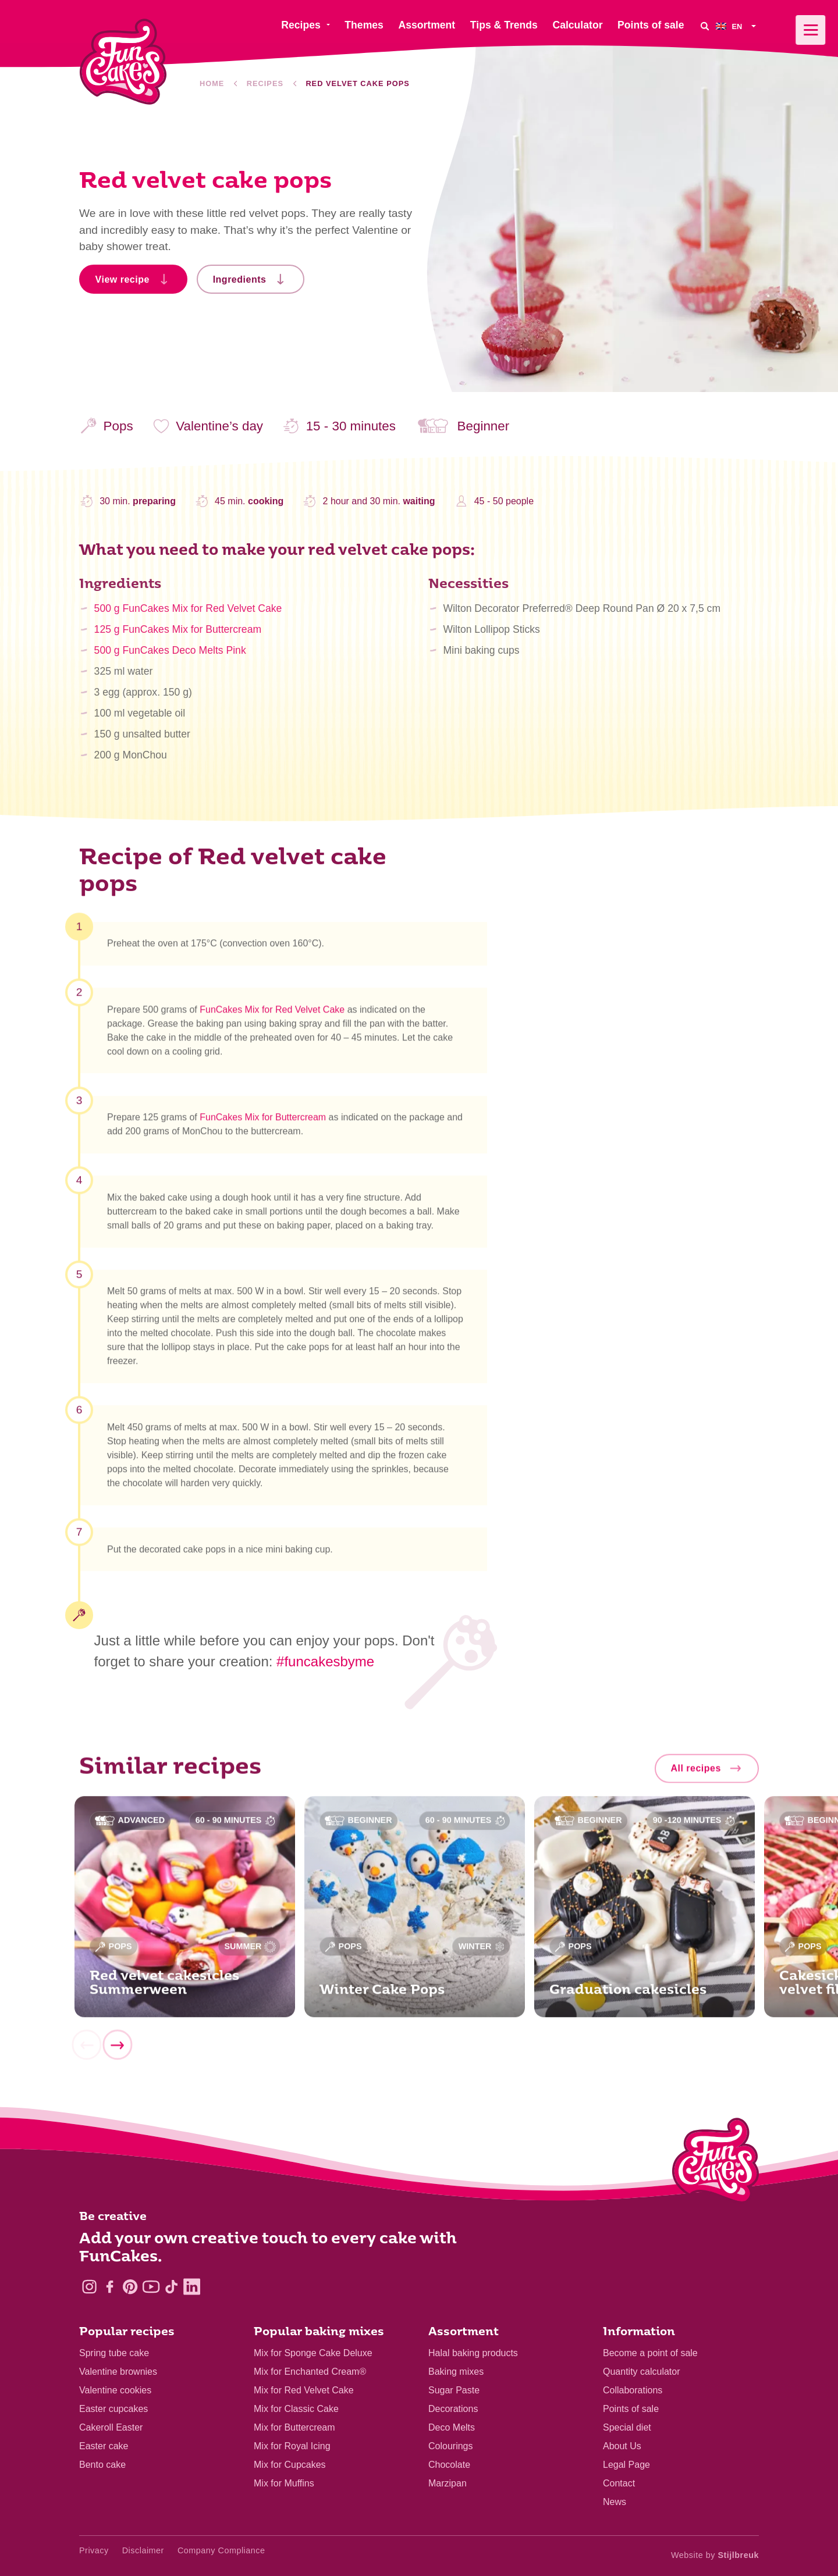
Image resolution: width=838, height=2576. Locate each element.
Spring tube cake (114, 2353)
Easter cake (103, 2446)
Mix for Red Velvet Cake (304, 2390)
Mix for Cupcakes (290, 2465)
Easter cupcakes (113, 2409)
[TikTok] (171, 2286)
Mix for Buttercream (294, 2427)
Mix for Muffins (284, 2483)
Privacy (94, 2550)
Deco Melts (451, 2427)
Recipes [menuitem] (300, 25)
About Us (622, 2446)
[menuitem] (737, 26)
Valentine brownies (118, 2372)
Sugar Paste (454, 2390)
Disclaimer (143, 2550)
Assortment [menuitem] (426, 25)
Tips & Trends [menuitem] (504, 25)
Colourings (450, 2446)
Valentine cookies (115, 2390)
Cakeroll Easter (111, 2427)
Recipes (265, 83)
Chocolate (449, 2465)
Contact (619, 2483)
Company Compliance (221, 2550)
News (614, 2502)
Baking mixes (456, 2372)
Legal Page (626, 2465)
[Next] (117, 2050)
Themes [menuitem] (364, 25)
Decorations (453, 2409)
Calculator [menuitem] (577, 25)
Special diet (627, 2427)
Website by (715, 2555)
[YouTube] (151, 2286)
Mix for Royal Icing (292, 2446)
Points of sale (631, 2409)
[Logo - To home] (715, 2163)
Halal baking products (473, 2353)
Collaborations (632, 2390)
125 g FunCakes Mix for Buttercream (177, 636)
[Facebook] (110, 2286)
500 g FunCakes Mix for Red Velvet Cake (188, 615)
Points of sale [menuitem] (650, 25)
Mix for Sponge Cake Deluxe (313, 2353)
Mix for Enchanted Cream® (310, 2372)
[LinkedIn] (192, 2286)
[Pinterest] (130, 2286)
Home (212, 83)
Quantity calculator (641, 2372)
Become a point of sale (650, 2353)
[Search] (704, 26)
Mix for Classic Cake (296, 2409)
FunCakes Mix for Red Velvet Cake (272, 1015)
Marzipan (447, 2483)
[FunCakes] (123, 62)
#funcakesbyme (325, 1661)
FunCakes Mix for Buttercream (263, 1123)
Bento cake (102, 2465)
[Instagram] (89, 2286)
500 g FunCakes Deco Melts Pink (170, 657)
